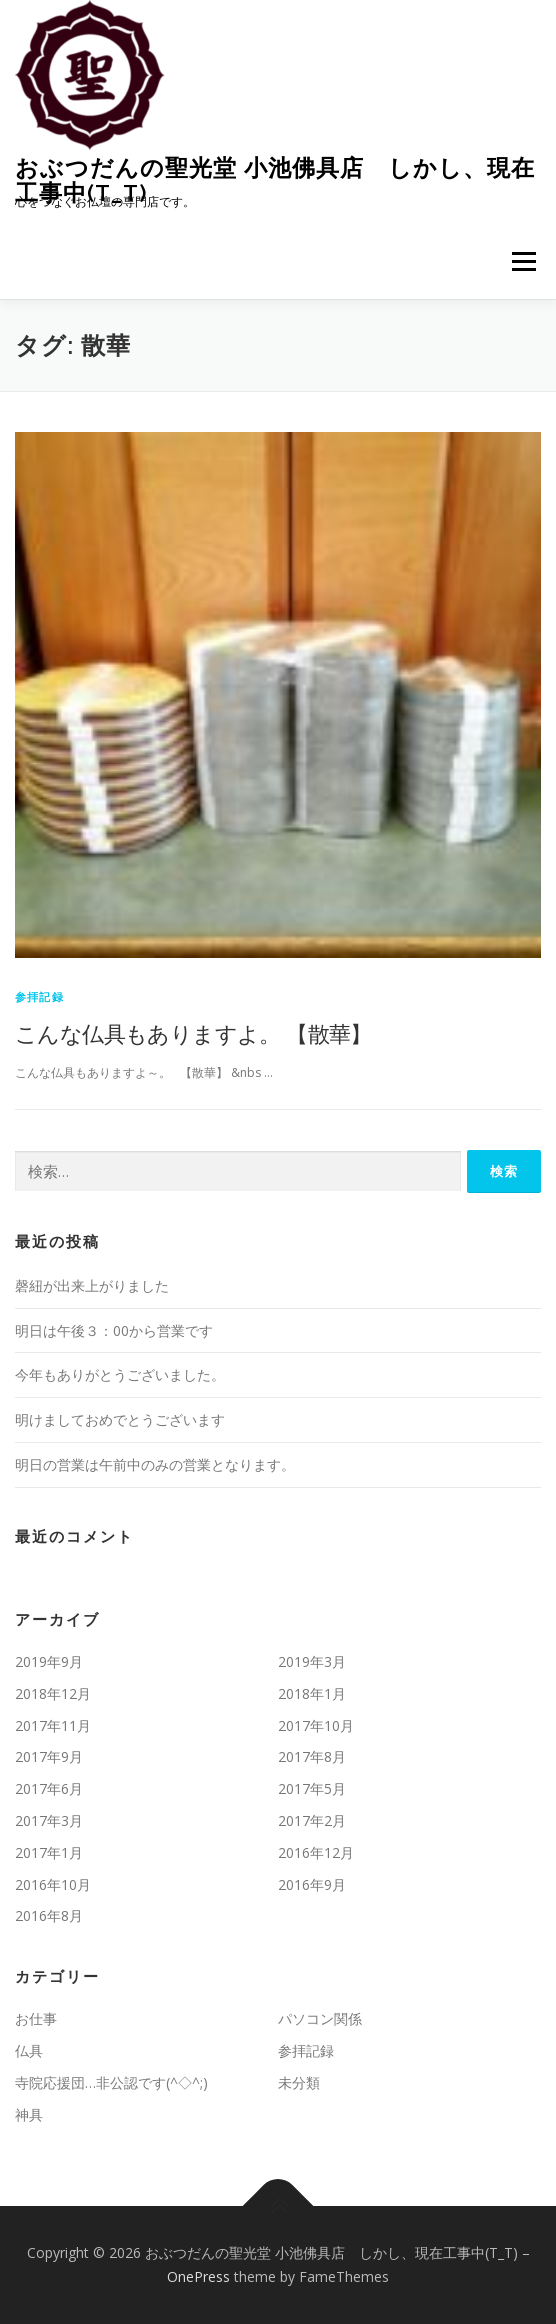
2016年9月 (312, 1884)
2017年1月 (49, 1852)
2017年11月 (53, 1725)
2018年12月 (53, 1693)
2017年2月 (312, 1820)
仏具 (29, 2050)
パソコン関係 (320, 2018)
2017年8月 (312, 1756)
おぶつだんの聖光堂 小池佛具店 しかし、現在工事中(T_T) (275, 179)
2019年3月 (312, 1661)
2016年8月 (49, 1915)
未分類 (299, 2082)
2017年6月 (49, 1788)
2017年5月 (312, 1788)
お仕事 (36, 2018)
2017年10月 (316, 1725)
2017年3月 (49, 1820)
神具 (29, 2114)
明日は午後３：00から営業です (114, 1330)
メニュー (523, 261)
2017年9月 (49, 1756)
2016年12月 (316, 1852)
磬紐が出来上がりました (92, 1285)
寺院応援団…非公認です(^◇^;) (111, 2082)
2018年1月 (312, 1693)
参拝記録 (39, 996)
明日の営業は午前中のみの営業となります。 (155, 1464)
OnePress (198, 2276)
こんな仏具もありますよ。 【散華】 (193, 1033)
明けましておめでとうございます (120, 1419)
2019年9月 (49, 1661)
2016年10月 (53, 1884)
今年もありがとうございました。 (120, 1374)
